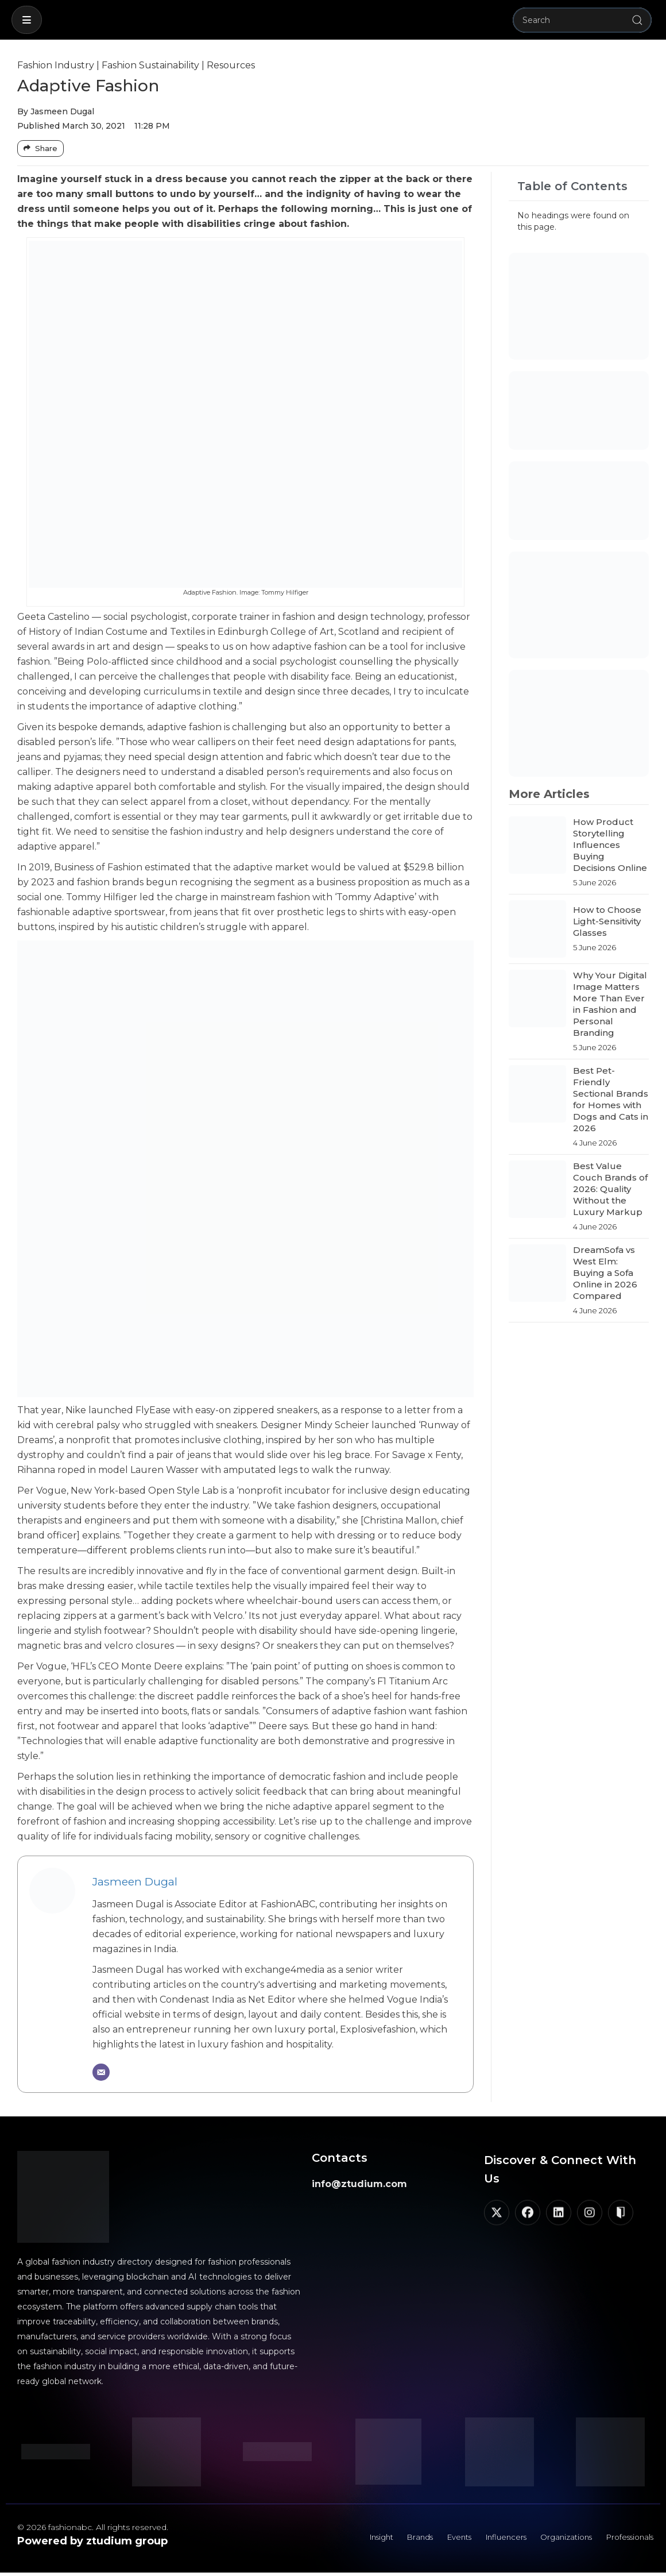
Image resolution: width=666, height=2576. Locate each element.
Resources (231, 65)
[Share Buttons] (40, 148)
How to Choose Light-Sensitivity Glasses (607, 921)
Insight (350, 2538)
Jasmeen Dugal (134, 1881)
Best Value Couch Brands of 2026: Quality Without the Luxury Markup (610, 1188)
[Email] (101, 2072)
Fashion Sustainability (150, 65)
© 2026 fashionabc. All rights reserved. (92, 2527)
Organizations (555, 2538)
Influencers (489, 2538)
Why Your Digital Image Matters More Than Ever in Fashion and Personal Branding (610, 1004)
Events (437, 2538)
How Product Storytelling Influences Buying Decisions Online (610, 844)
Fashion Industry (55, 65)
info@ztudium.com (359, 2183)
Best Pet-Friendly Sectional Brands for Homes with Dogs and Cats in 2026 (610, 1099)
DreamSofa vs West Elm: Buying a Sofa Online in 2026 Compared (605, 1272)
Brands (394, 2538)
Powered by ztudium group (92, 2541)
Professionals (625, 2538)
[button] (26, 20)
